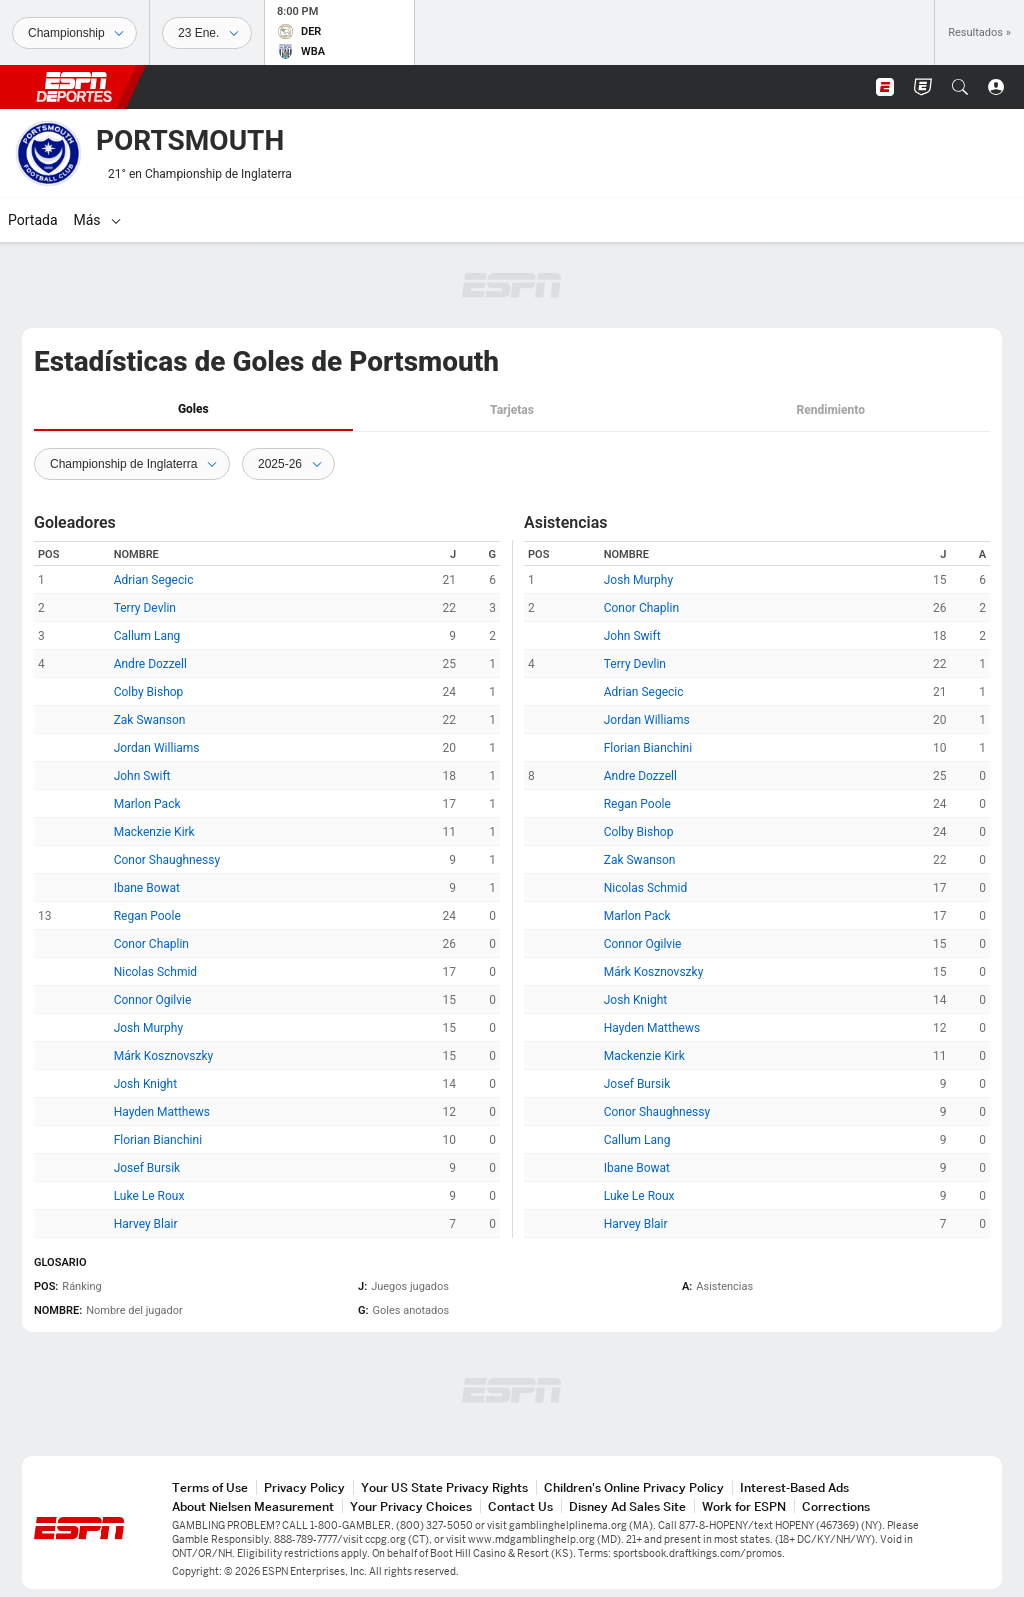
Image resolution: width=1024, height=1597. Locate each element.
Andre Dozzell (150, 664)
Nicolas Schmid (155, 972)
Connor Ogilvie (153, 1000)
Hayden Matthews (162, 1112)
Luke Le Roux (149, 1196)
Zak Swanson (150, 720)
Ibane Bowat (147, 888)
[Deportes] (74, 33)
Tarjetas (512, 410)
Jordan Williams (157, 748)
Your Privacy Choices (411, 1506)
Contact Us (520, 1506)
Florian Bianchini (158, 1140)
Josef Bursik (147, 1168)
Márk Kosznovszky (164, 1056)
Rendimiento (830, 410)
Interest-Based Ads (794, 1487)
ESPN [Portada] (74, 87)
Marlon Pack (147, 804)
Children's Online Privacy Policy (634, 1487)
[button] (960, 87)
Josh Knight (145, 1084)
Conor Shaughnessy (167, 860)
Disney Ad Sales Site (627, 1506)
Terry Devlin (145, 608)
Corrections (836, 1506)
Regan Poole (147, 916)
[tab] (193, 410)
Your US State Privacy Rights (444, 1487)
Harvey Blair (146, 1224)
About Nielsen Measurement (253, 1506)
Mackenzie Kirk (154, 832)
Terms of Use (210, 1487)
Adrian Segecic (154, 580)
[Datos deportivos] (207, 33)
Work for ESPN (744, 1506)
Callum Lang (147, 636)
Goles (193, 409)
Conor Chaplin (151, 944)
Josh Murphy (148, 1028)
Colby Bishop (149, 692)
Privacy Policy (304, 1487)
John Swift (142, 776)
